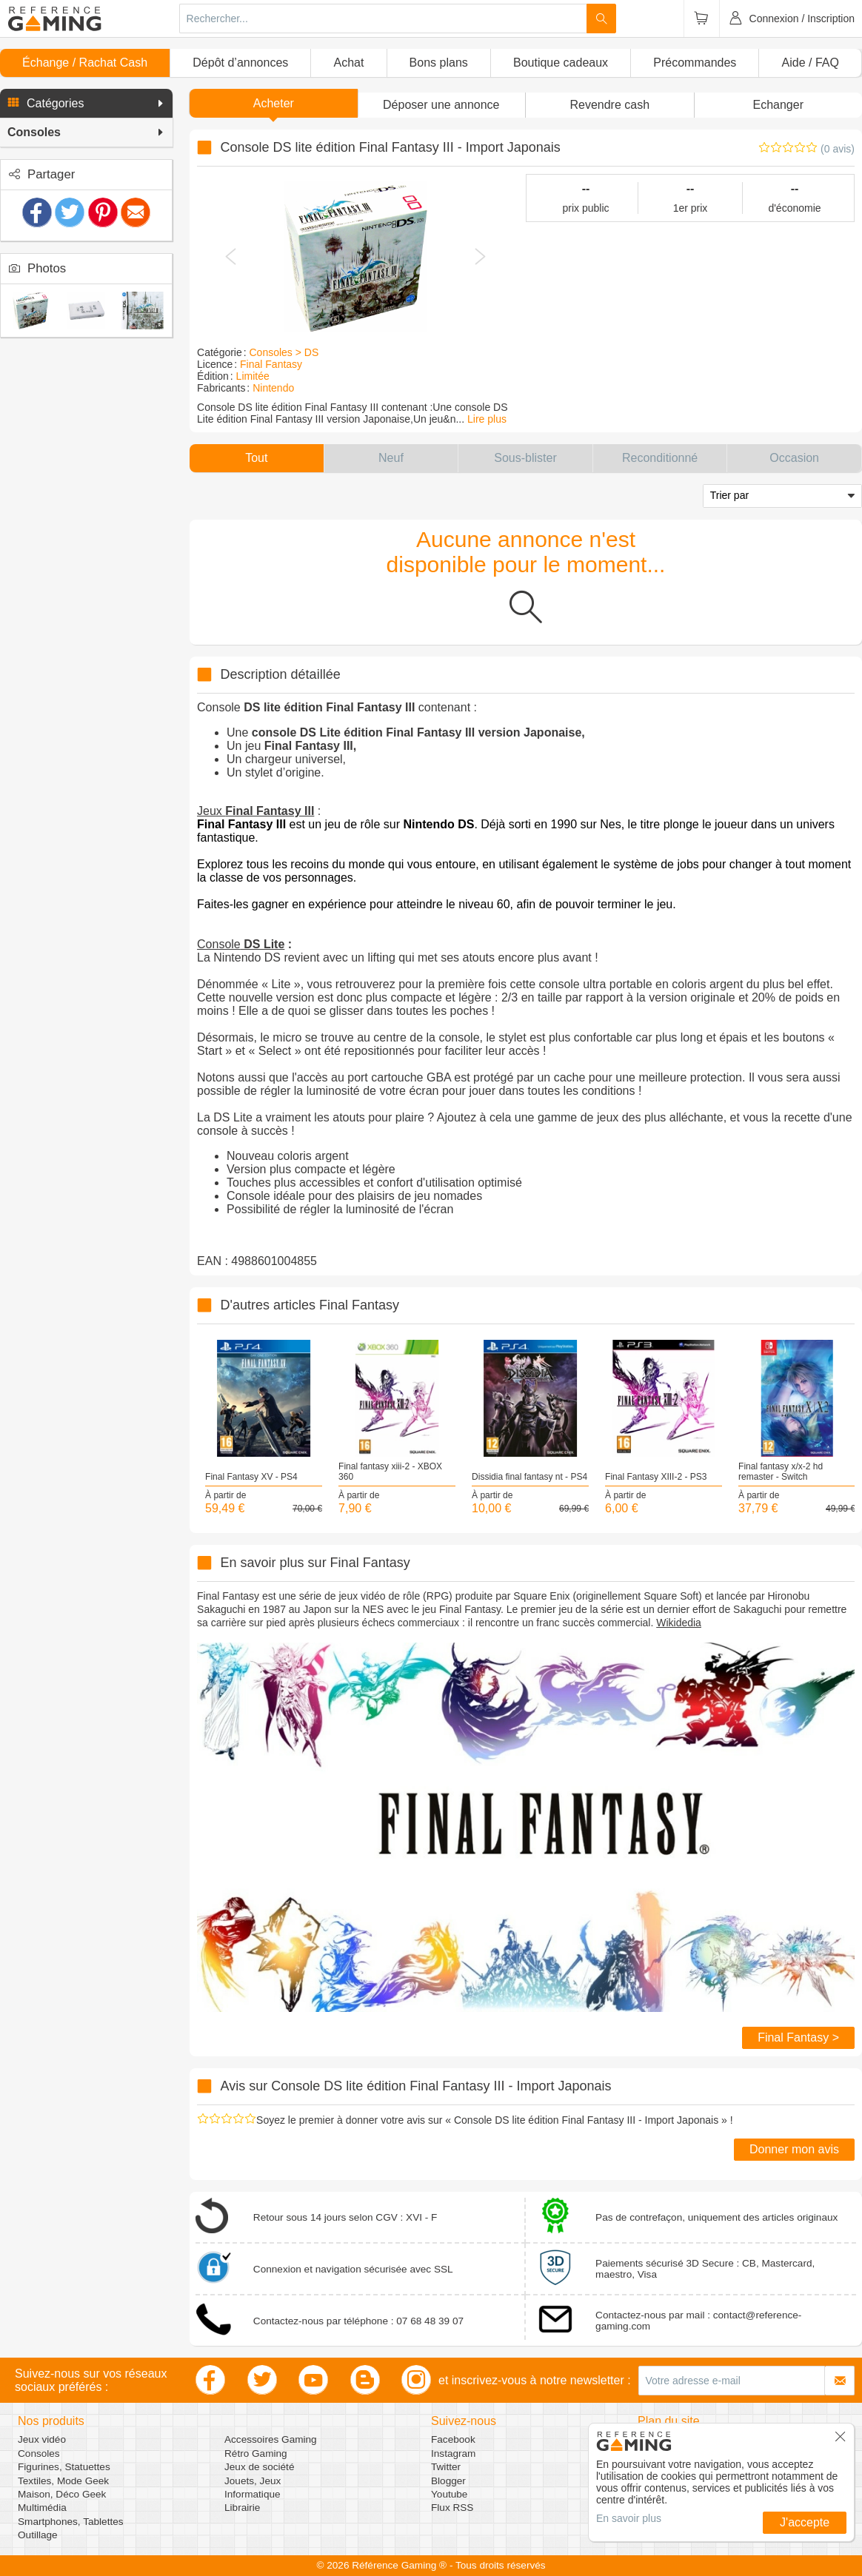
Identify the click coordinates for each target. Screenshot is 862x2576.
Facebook (453, 2439)
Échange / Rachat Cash (84, 62)
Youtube (449, 2494)
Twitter (446, 2466)
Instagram (453, 2453)
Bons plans (439, 62)
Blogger (448, 2480)
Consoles (39, 2453)
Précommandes (694, 62)
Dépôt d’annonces (240, 62)
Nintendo (273, 388)
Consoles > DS (284, 352)
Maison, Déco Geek (62, 2494)
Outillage (38, 2534)
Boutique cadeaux (560, 62)
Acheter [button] (273, 103)
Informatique (252, 2494)
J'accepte (804, 2522)
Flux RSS (452, 2507)
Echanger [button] (778, 104)
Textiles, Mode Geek (63, 2480)
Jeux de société (259, 2466)
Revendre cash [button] (609, 104)
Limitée (253, 376)
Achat (348, 62)
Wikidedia (678, 1623)
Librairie (242, 2507)
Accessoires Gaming (270, 2439)
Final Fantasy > (798, 2037)
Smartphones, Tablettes (71, 2521)
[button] (86, 103)
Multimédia (42, 2507)
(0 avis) (838, 149)
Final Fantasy (271, 364)
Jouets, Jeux (252, 2480)
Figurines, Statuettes (64, 2466)
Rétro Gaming (255, 2453)
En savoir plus (628, 2518)
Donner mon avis (794, 2149)
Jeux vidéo (42, 2439)
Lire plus (487, 419)
